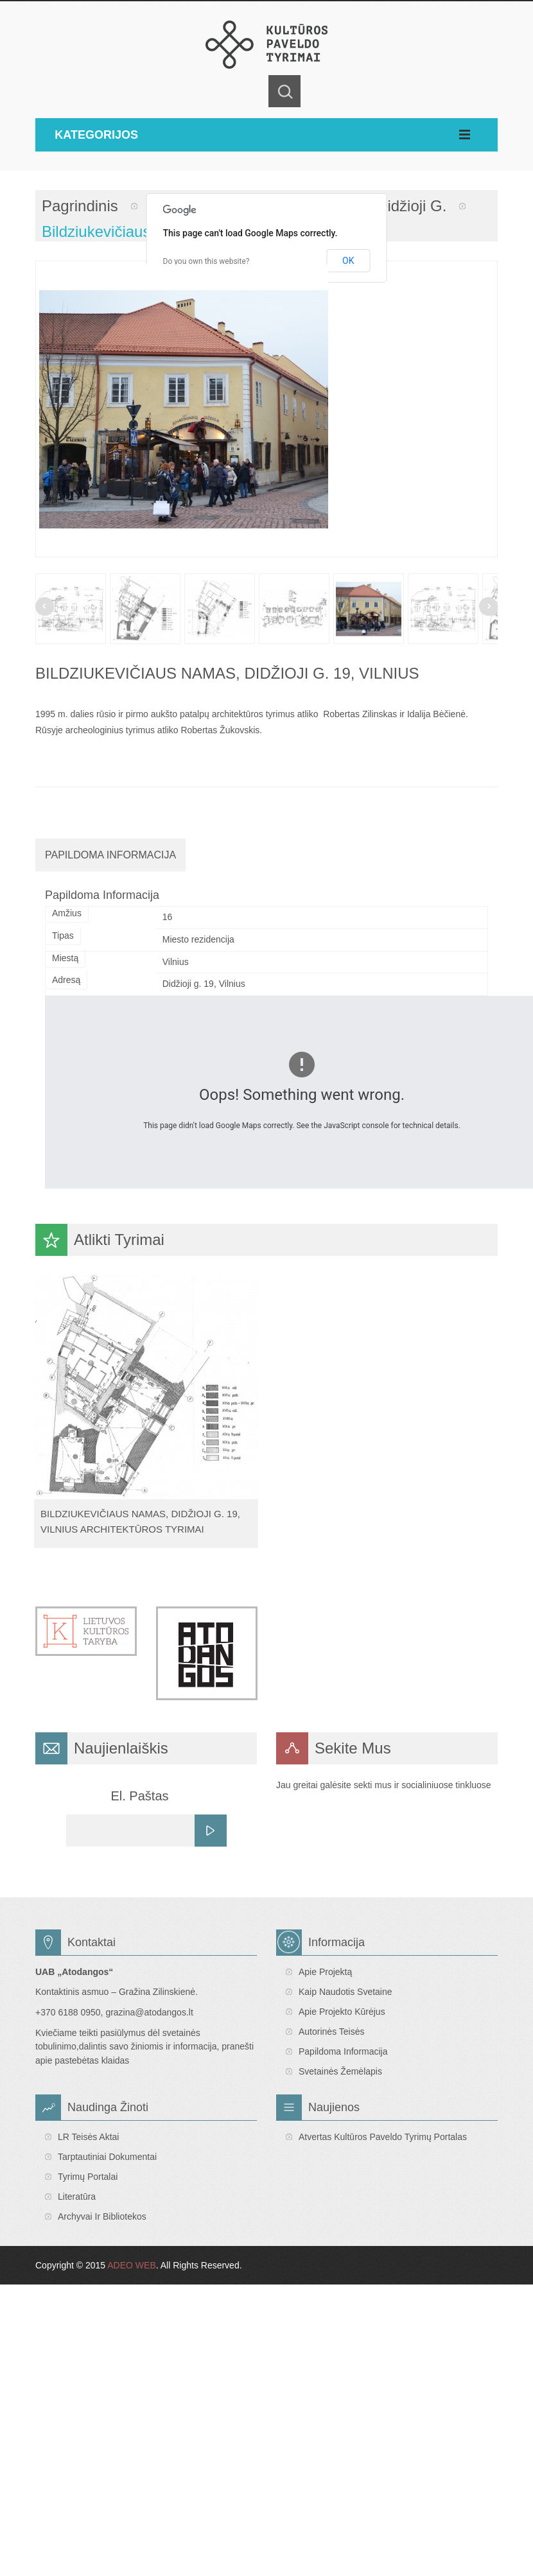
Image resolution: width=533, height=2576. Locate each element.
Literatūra (77, 2196)
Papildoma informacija (343, 2051)
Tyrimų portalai (88, 2176)
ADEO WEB (131, 2265)
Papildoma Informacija (110, 854)
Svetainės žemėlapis (340, 2071)
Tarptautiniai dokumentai (107, 2157)
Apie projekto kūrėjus (342, 2011)
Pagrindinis (80, 205)
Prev (44, 606)
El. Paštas (139, 1796)
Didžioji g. (411, 205)
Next (488, 606)
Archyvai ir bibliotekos (102, 2216)
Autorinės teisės (331, 2031)
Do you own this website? (206, 261)
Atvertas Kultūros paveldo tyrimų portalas (383, 2137)
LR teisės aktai (88, 2137)
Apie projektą (325, 1972)
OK (348, 261)
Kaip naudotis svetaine (345, 1992)
